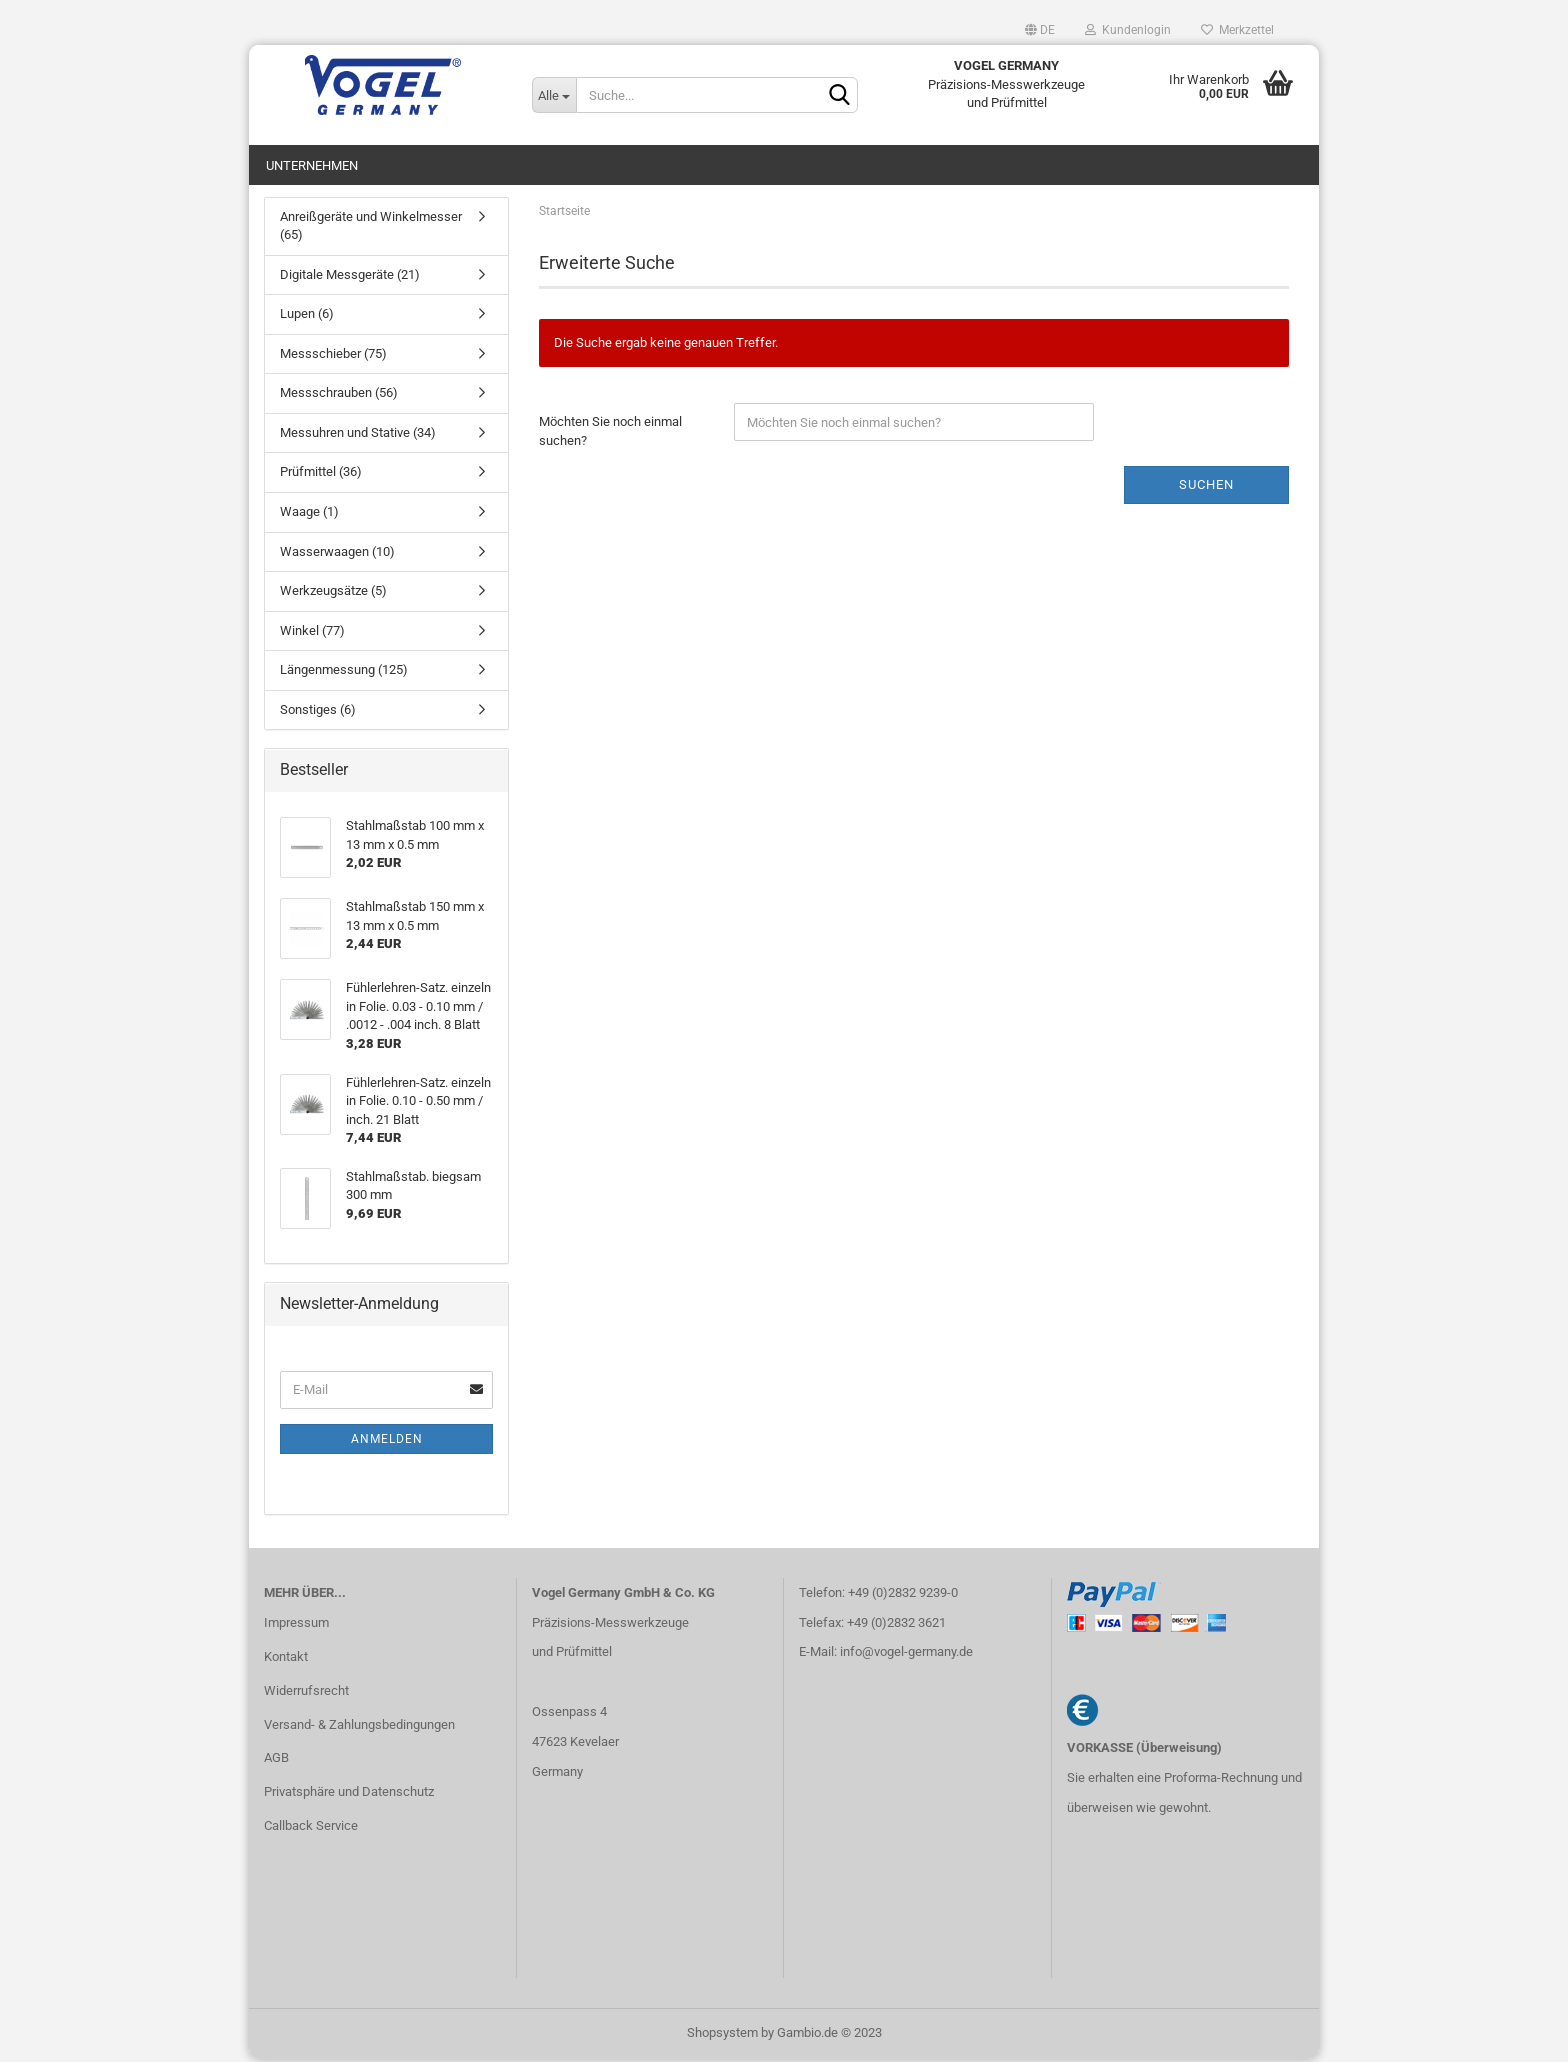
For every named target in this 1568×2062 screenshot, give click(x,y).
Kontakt (286, 1659)
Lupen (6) (307, 317)
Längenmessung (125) (344, 673)
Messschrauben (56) (339, 396)
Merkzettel (1237, 30)
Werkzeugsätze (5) (333, 594)
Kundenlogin (1128, 30)
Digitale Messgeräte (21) (350, 277)
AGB (276, 1761)
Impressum (296, 1625)
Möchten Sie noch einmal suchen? (610, 435)
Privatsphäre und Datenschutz (349, 1795)
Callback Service (311, 1829)
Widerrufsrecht (306, 1693)
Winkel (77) (312, 633)
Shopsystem (722, 2035)
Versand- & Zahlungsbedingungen (359, 1727)
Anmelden (387, 1442)
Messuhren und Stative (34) (358, 435)
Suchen (1206, 487)
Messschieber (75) (333, 356)
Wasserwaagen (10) (337, 554)
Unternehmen (312, 165)
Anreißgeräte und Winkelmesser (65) (371, 229)
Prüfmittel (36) (321, 475)
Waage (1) (309, 515)
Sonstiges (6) (318, 712)
